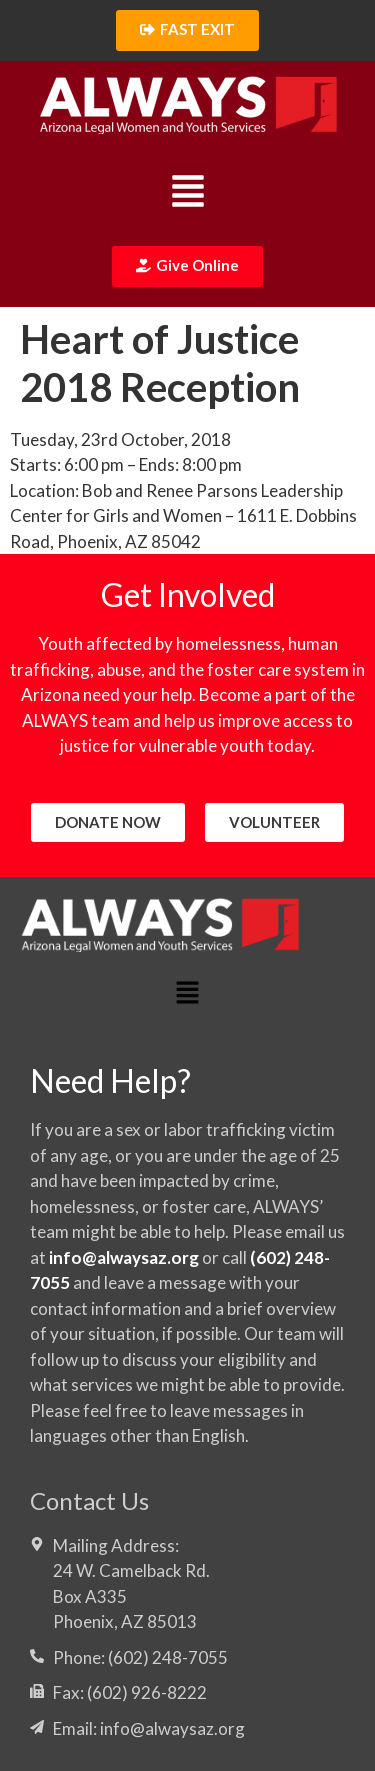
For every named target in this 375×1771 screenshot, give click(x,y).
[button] (187, 193)
